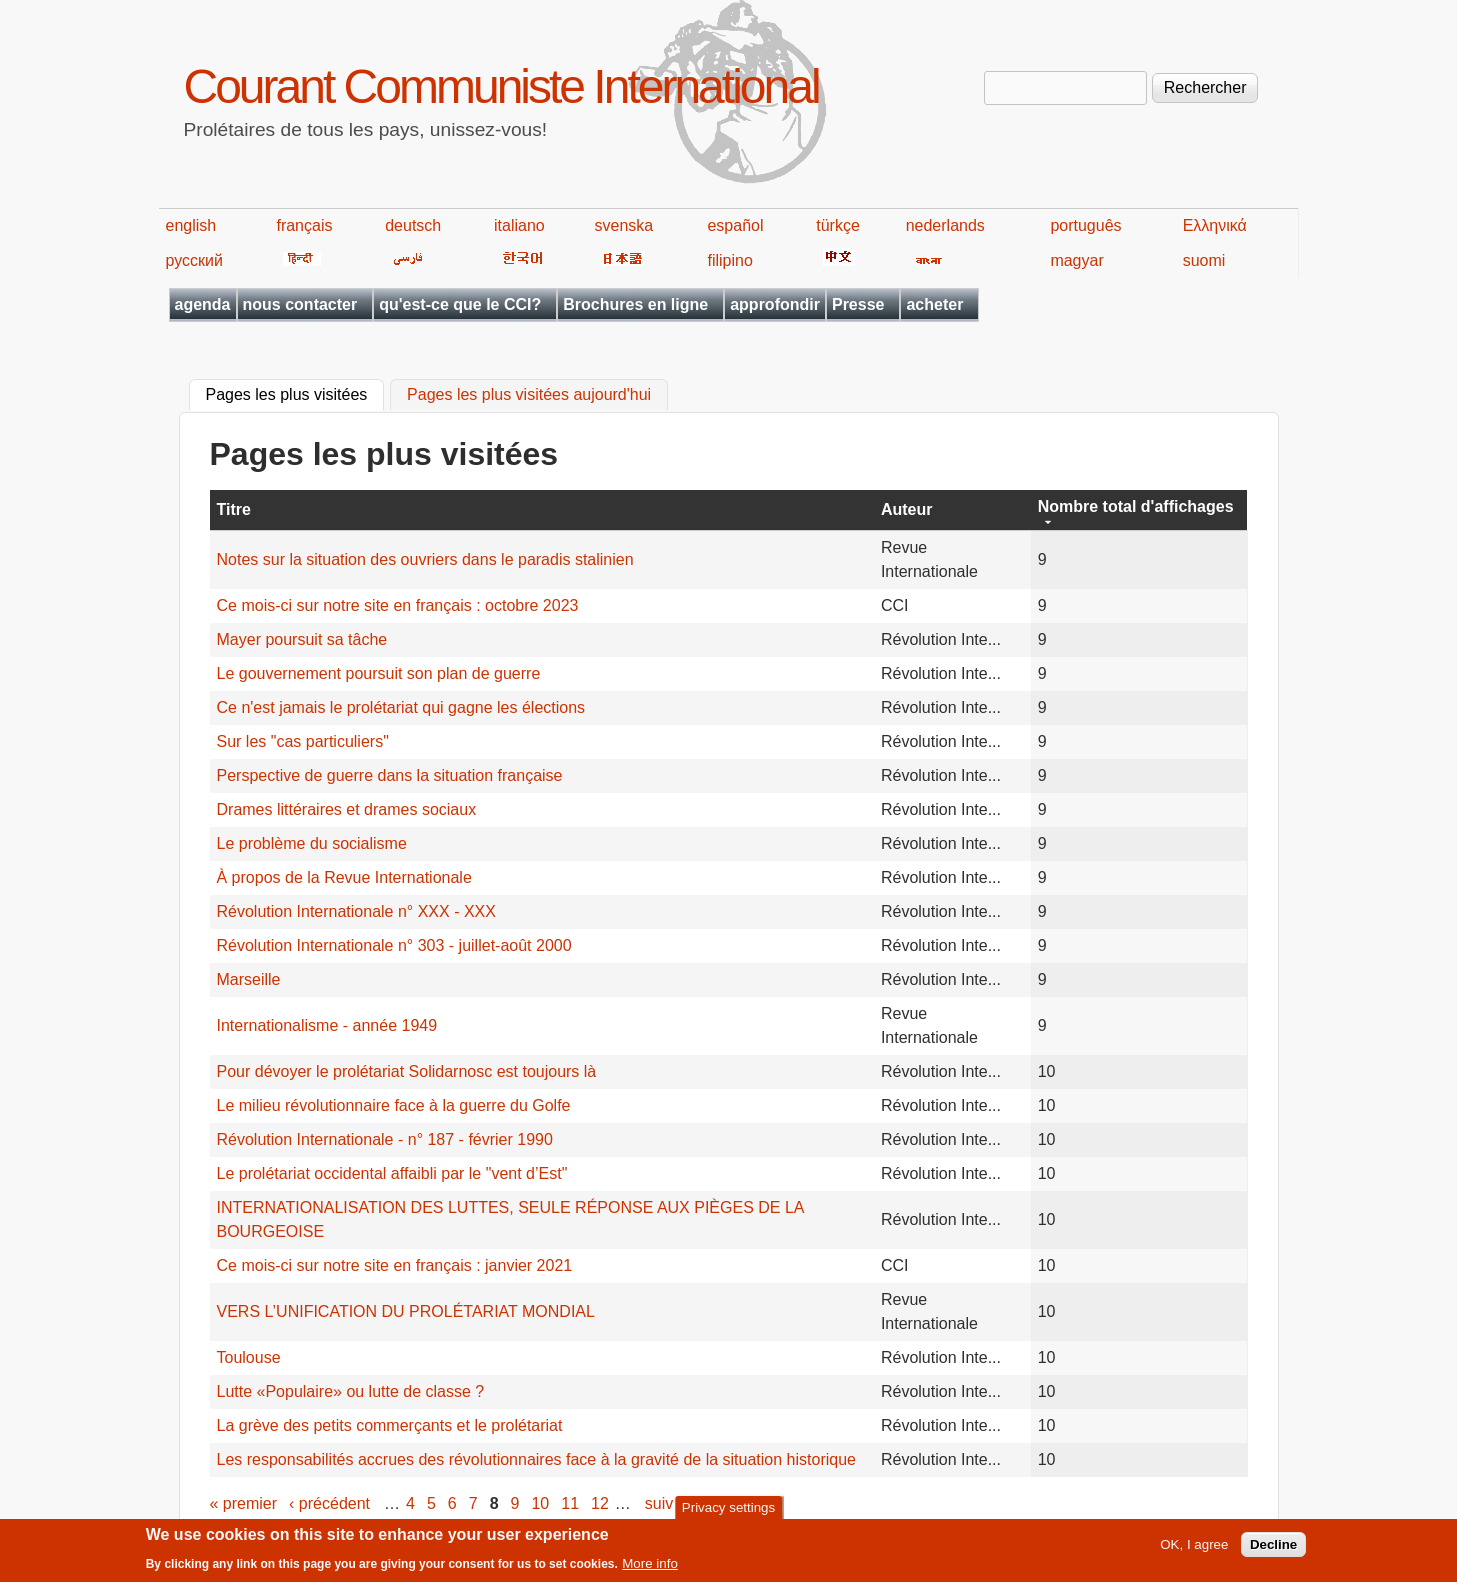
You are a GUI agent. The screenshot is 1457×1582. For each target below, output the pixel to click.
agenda (203, 304)
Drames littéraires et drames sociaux (347, 809)
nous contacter (300, 304)
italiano (519, 225)
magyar (1076, 260)
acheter (934, 304)
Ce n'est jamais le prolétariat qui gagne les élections (401, 707)
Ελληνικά (1215, 225)
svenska (624, 225)
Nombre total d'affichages (1136, 506)
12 (600, 1503)
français (304, 225)
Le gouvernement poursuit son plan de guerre (379, 673)
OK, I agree (1194, 1550)
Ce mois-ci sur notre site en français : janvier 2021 (395, 1265)
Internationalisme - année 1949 (327, 1025)
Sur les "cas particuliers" (303, 741)
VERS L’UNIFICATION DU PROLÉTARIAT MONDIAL (406, 1311)
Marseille (249, 979)
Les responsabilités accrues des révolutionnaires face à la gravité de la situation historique (536, 1459)
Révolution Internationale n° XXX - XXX (356, 911)
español (735, 225)
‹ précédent (329, 1503)
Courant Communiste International (501, 86)
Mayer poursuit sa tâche (302, 639)
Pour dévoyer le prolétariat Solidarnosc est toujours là (407, 1071)
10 (540, 1503)
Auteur (907, 509)
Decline (1273, 1550)
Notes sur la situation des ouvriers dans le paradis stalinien (425, 559)
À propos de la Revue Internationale (344, 877)
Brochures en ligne (635, 304)
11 (570, 1503)
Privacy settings (728, 1513)
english (191, 225)
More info (650, 1569)
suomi (1204, 260)
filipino (729, 260)
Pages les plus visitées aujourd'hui (529, 395)
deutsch (413, 225)
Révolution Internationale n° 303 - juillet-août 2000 (394, 945)
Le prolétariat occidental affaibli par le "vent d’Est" (392, 1173)
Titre (234, 509)
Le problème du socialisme (312, 843)
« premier (244, 1503)
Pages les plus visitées (295, 393)
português (1085, 225)
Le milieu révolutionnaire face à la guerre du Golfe (394, 1105)
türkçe (838, 225)
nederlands (945, 225)
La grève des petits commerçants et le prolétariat (390, 1425)
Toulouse (249, 1357)
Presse (858, 304)
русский (194, 260)
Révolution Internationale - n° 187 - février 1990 (385, 1139)
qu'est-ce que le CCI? (460, 304)
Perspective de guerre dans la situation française (390, 775)
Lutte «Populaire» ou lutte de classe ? (351, 1391)
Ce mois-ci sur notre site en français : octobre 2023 (398, 605)
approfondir (775, 304)
